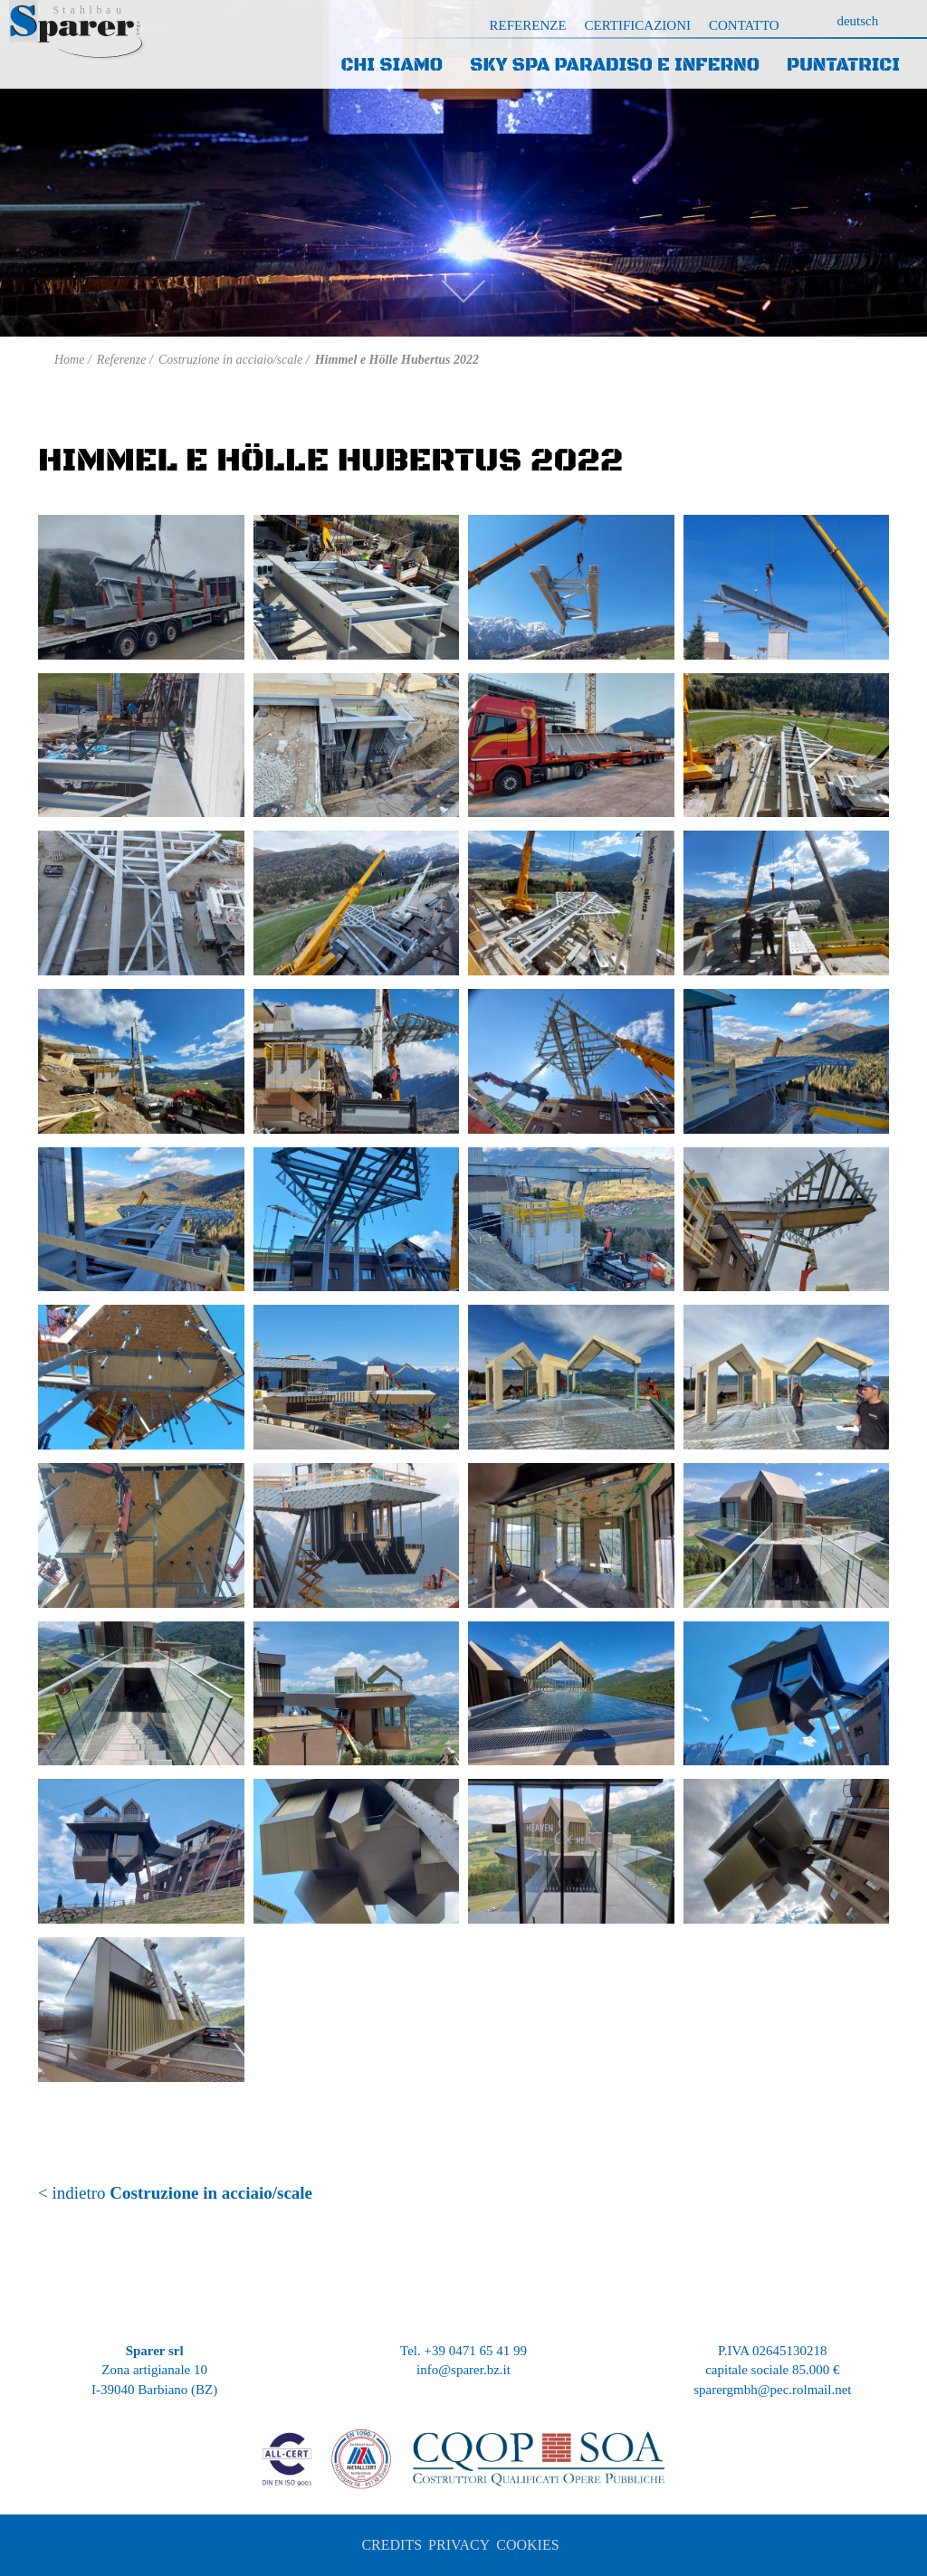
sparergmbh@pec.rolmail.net (772, 2389)
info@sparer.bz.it (463, 2369)
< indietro (175, 2192)
